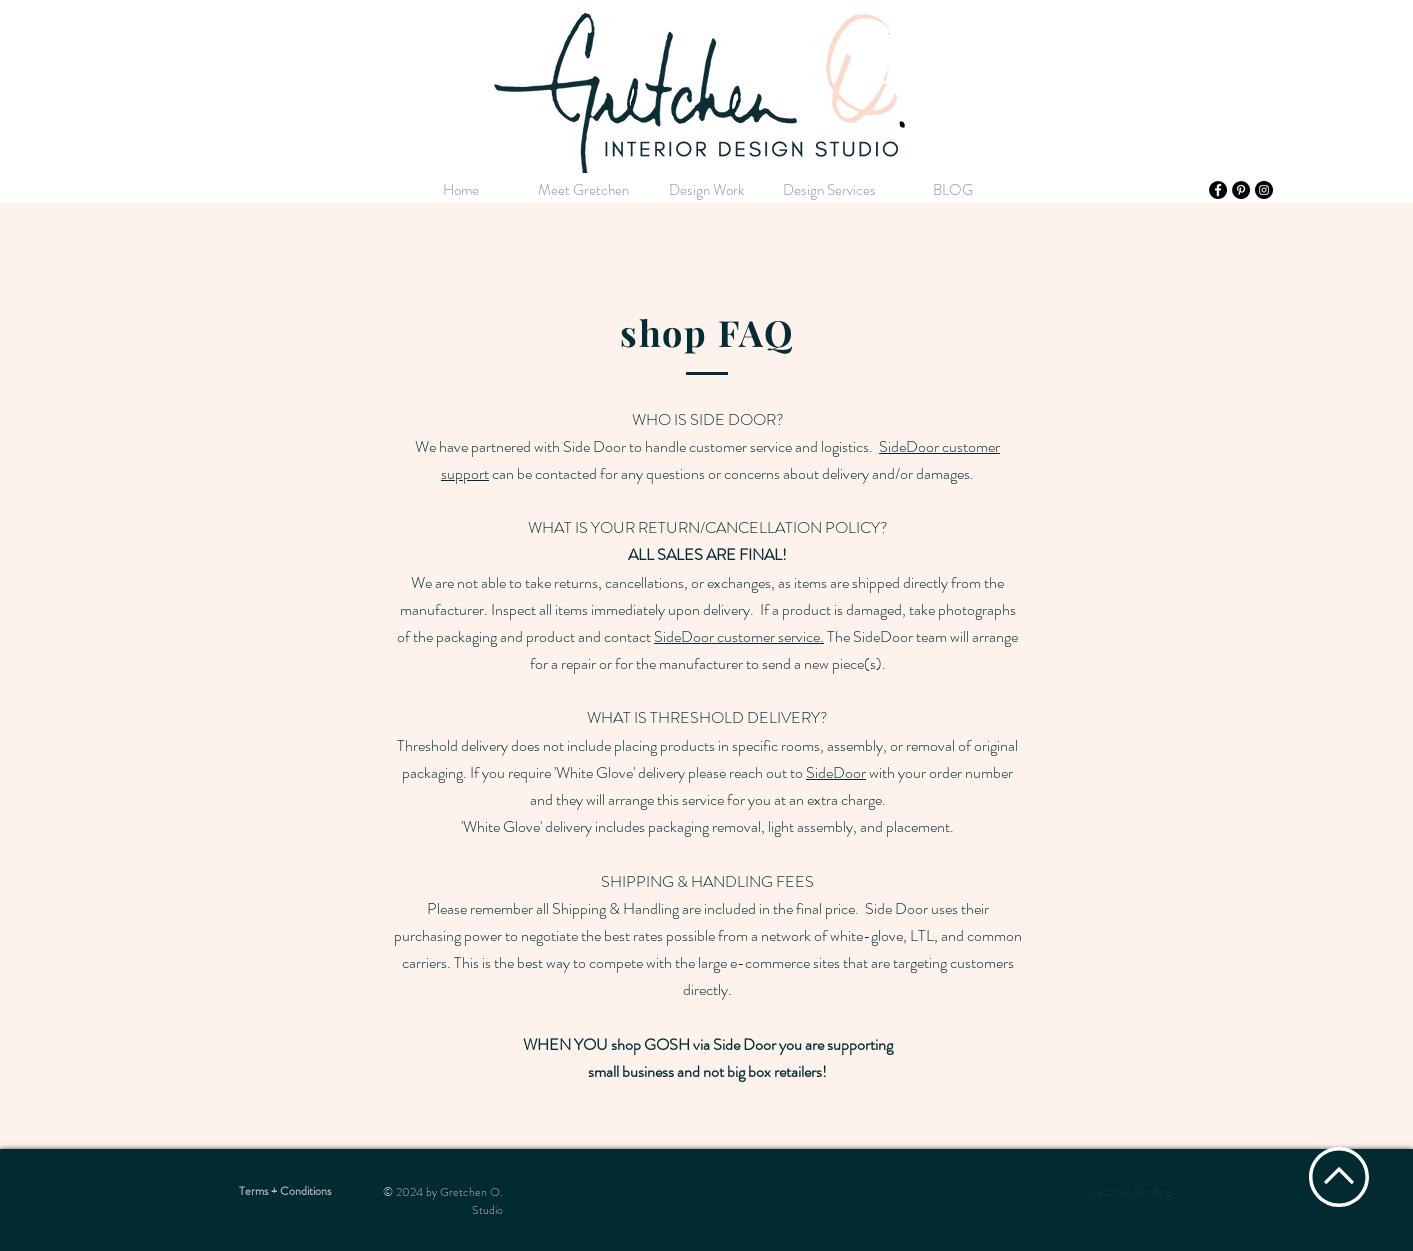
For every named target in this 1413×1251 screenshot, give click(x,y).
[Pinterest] (1241, 190)
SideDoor (836, 772)
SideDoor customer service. (739, 636)
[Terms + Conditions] (285, 1191)
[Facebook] (1218, 190)
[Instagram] (1264, 190)
